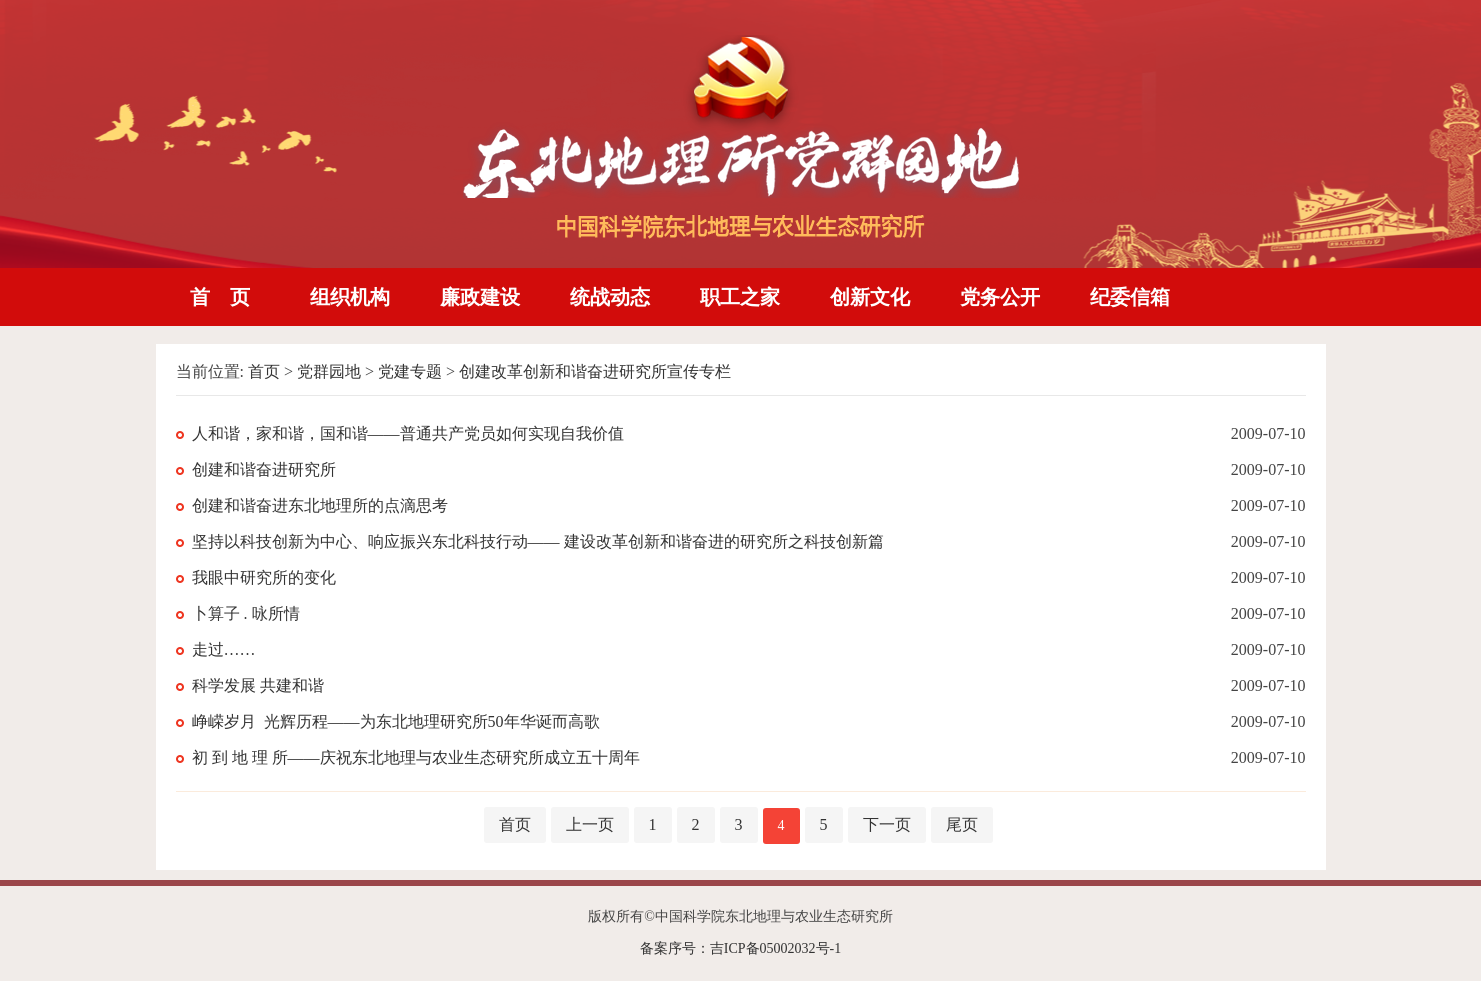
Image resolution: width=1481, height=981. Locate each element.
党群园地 (329, 371)
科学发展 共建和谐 (258, 685)
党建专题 (410, 371)
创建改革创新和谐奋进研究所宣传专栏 (595, 371)
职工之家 (740, 297)
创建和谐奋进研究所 (264, 469)
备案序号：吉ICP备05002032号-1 (740, 948)
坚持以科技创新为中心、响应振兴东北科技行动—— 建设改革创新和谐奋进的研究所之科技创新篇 (538, 541)
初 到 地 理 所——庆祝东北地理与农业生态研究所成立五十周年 (416, 757)
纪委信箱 (1130, 297)
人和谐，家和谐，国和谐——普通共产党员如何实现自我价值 (408, 433)
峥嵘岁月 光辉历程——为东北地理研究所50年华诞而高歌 (396, 721)
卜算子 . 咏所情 (246, 613)
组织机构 (350, 297)
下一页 (887, 824)
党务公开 (1000, 297)
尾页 (962, 824)
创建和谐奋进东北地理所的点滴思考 (320, 505)
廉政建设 (480, 297)
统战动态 (610, 297)
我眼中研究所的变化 (264, 577)
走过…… (224, 649)
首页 (264, 371)
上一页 (590, 824)
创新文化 (870, 297)
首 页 (220, 297)
